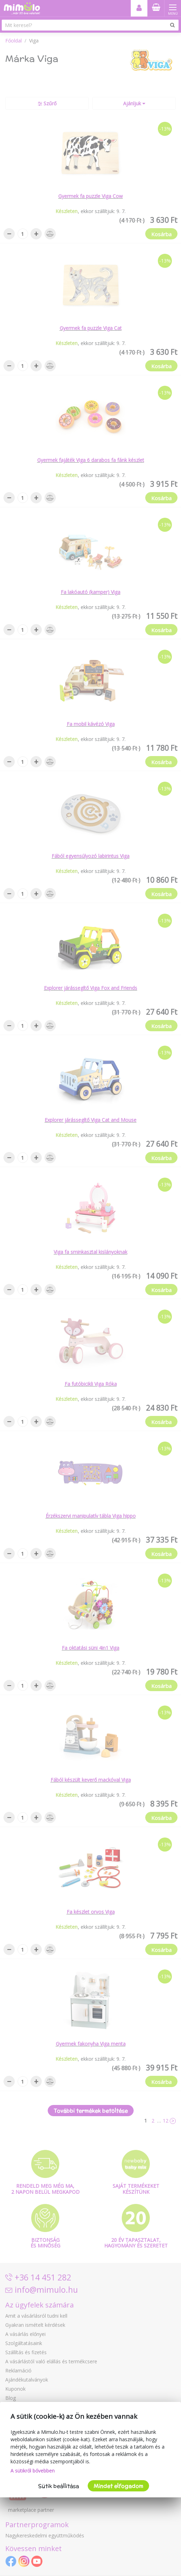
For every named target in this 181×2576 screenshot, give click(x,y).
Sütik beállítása (58, 2486)
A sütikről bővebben (33, 2470)
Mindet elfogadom (118, 2486)
